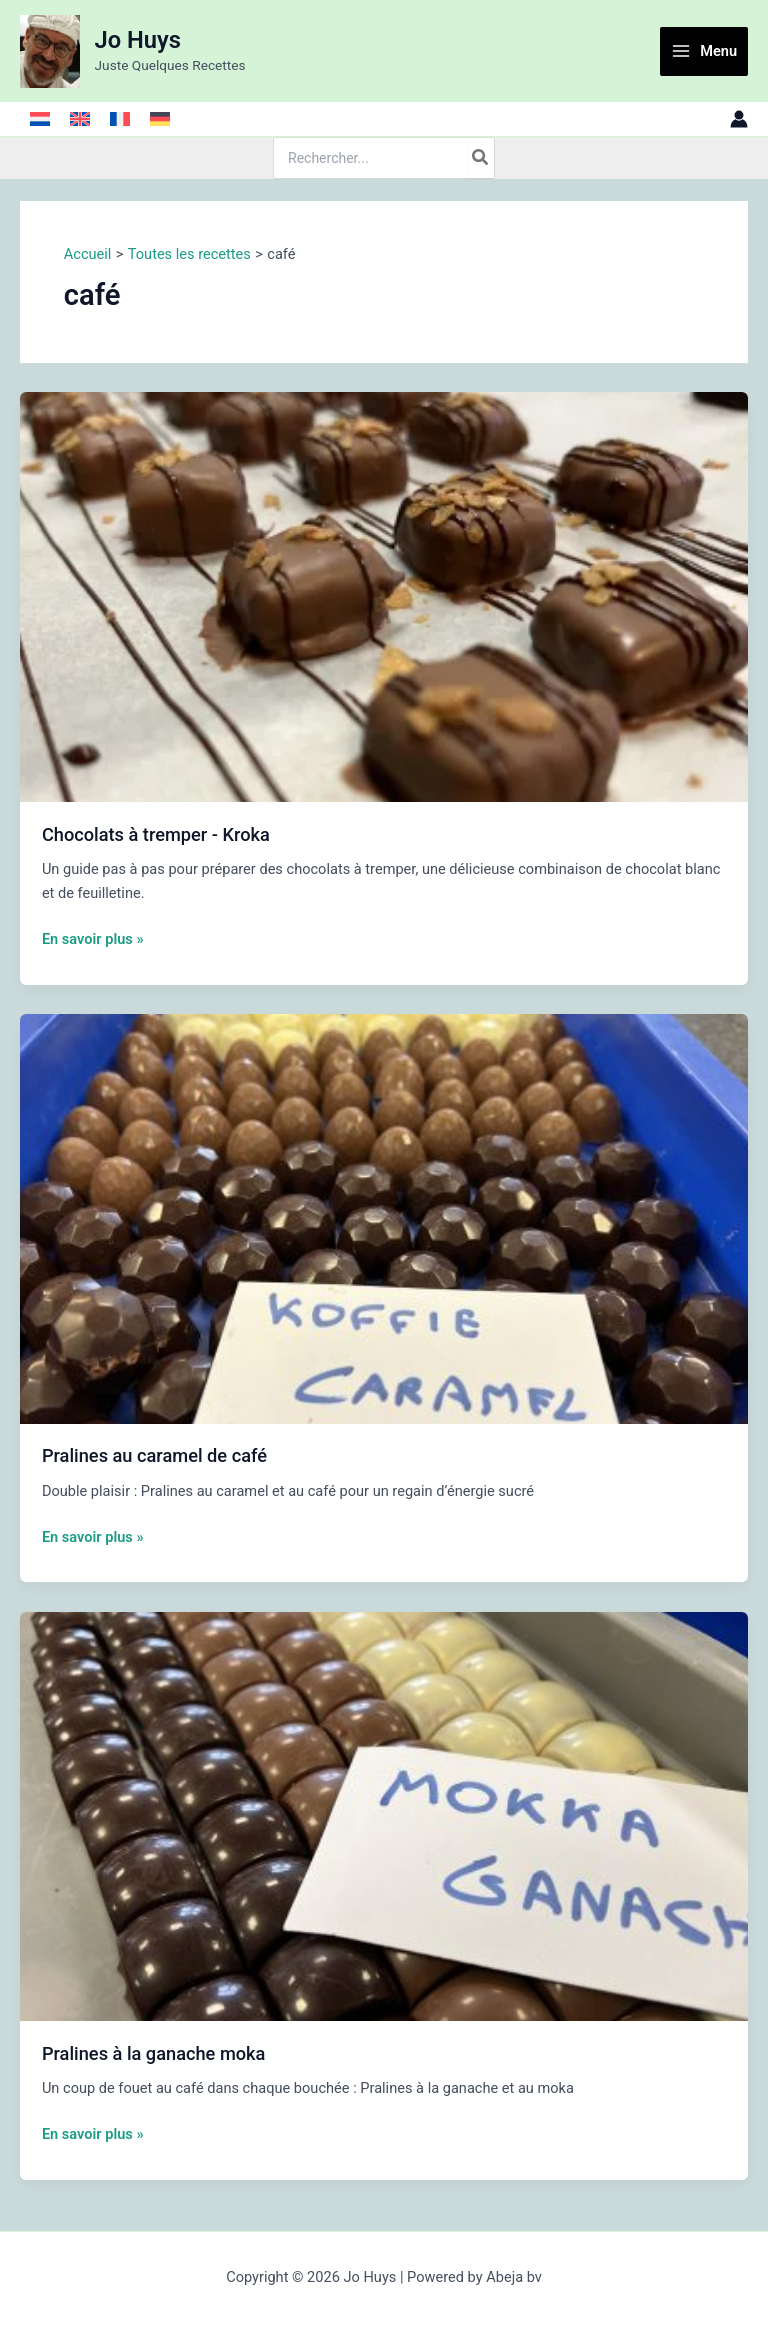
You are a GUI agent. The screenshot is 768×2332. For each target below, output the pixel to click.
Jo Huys (138, 40)
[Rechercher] (481, 158)
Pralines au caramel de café (154, 1455)
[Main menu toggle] (704, 51)
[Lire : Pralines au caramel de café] (384, 1218)
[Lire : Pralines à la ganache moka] (384, 1815)
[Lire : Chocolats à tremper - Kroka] (384, 596)
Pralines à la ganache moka (154, 2053)
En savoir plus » (93, 939)
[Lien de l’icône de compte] (739, 119)
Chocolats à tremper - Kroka (156, 834)
